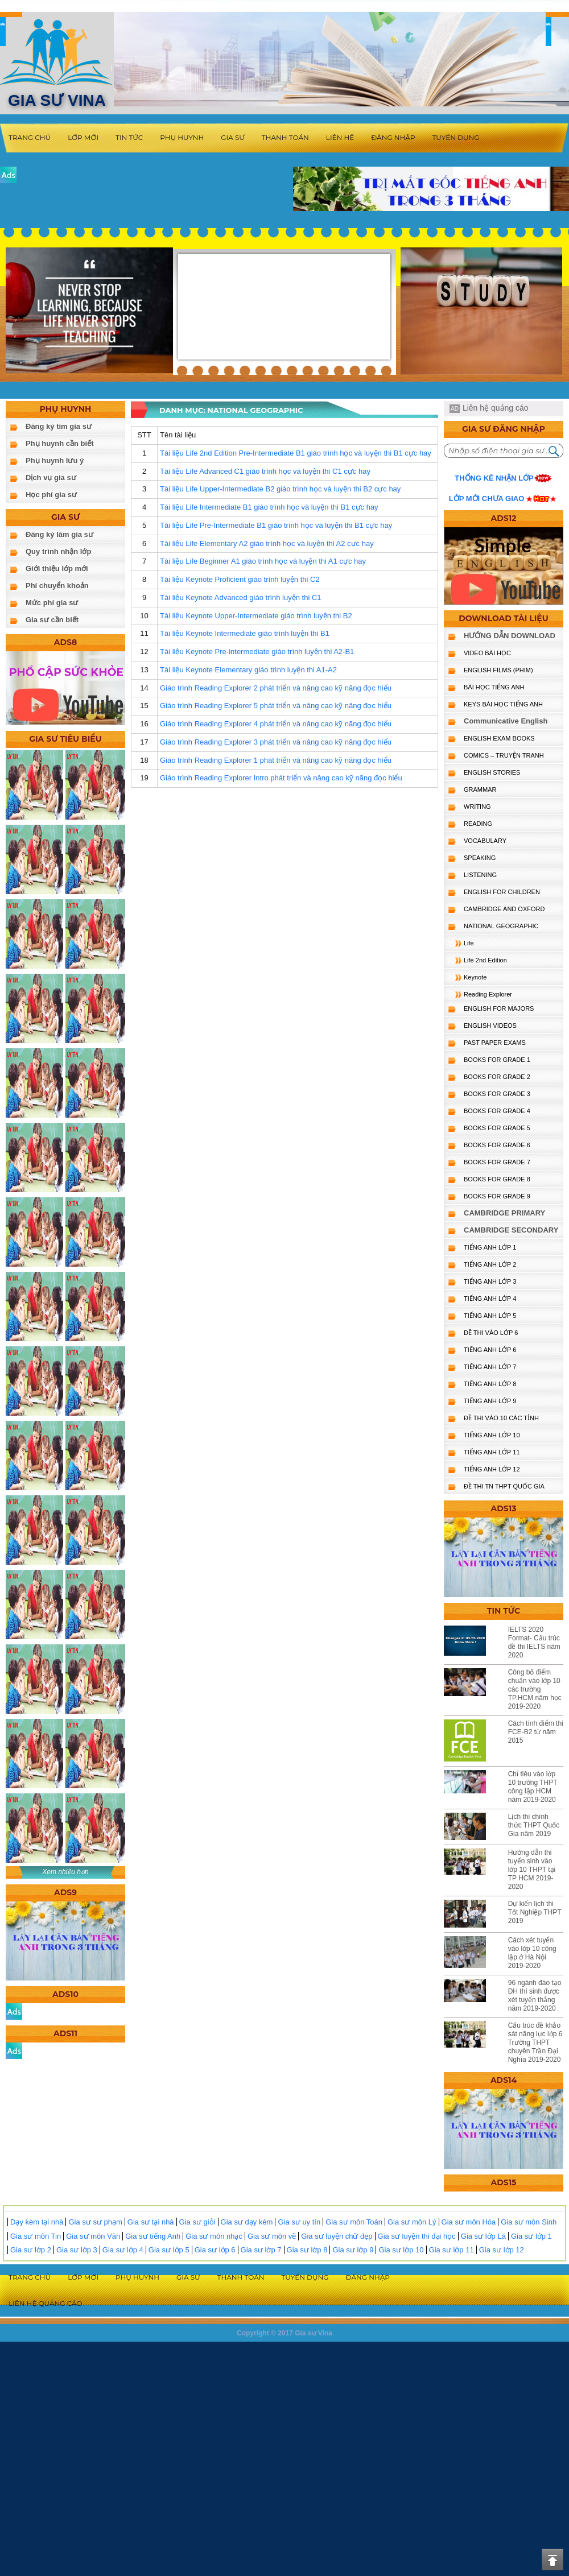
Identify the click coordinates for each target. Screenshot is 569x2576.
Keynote (475, 977)
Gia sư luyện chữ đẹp (336, 2236)
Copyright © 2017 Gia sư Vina (284, 2333)
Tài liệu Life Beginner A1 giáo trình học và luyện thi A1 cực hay (263, 561)
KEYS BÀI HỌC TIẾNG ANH (503, 704)
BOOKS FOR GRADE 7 (497, 1162)
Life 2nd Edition (485, 960)
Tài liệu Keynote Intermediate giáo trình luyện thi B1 (244, 633)
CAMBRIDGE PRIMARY (504, 1213)
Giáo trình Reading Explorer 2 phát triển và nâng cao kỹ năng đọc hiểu (275, 688)
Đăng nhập (393, 137)
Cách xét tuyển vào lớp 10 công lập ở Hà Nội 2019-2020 (532, 1953)
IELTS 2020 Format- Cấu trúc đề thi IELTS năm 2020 (534, 1642)
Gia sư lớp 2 (30, 2250)
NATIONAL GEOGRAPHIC (501, 926)
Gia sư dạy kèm (247, 2222)
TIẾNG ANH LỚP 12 (492, 1469)
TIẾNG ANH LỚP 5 (490, 1315)
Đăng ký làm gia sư (59, 534)
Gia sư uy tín (299, 2222)
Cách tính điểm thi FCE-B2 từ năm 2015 (535, 1731)
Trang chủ (30, 137)
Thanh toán (285, 137)
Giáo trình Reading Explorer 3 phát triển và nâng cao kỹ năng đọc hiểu (275, 742)
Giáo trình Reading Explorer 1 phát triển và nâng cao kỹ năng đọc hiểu (275, 760)
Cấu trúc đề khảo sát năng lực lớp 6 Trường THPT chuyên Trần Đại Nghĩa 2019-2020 (535, 2042)
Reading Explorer (488, 994)
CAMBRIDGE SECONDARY (511, 1230)
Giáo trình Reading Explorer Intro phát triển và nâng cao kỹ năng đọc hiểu (281, 778)
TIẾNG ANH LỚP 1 (490, 1247)
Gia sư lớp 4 (122, 2250)
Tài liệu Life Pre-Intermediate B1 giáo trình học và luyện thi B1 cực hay (276, 525)
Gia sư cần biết (52, 619)
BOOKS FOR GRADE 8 (497, 1179)
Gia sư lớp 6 (215, 2250)
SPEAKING (480, 857)
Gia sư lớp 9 (352, 2250)
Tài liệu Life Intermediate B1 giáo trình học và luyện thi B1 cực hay (269, 507)
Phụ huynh (182, 137)
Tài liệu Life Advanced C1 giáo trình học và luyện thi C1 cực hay (265, 471)
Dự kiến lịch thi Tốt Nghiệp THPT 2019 (535, 1912)
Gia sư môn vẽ (272, 2236)
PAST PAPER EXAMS (495, 1042)
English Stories (492, 772)
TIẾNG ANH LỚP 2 (490, 1264)
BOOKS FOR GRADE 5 (497, 1127)
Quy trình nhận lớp (58, 551)
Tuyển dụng (456, 137)
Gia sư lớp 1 (531, 2236)
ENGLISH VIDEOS (490, 1025)
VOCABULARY (485, 840)
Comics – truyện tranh (504, 755)
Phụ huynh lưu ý (55, 460)
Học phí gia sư (51, 494)
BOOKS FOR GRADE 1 (497, 1059)
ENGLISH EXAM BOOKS (499, 738)
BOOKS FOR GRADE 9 (497, 1196)
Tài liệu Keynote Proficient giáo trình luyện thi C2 (240, 579)
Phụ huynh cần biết (60, 443)
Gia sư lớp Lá (483, 2236)
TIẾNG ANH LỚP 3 (490, 1281)
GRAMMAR (480, 789)
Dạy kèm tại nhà (36, 2222)
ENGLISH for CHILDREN (502, 891)
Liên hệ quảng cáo (496, 407)
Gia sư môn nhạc (213, 2236)
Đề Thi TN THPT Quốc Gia (504, 1486)
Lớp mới (83, 137)
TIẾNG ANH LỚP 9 (490, 1400)
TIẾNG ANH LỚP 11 (492, 1452)
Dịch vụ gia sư (51, 477)
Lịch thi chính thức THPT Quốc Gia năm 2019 (534, 1825)
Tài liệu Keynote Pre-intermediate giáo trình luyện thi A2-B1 (257, 651)
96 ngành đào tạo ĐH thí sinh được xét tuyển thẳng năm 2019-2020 (535, 1995)
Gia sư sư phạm (95, 2222)
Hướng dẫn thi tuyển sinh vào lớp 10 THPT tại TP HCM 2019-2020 (532, 1870)
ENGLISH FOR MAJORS (499, 1008)
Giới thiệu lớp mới (57, 568)
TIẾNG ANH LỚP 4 (490, 1298)
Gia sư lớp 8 (307, 2250)
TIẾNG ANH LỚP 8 (490, 1383)
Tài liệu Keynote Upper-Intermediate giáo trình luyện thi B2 (256, 615)
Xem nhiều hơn (65, 1872)
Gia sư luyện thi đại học (417, 2236)
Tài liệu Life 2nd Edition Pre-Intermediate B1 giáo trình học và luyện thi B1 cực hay (295, 453)
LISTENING (480, 874)
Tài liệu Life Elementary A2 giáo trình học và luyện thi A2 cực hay (267, 543)
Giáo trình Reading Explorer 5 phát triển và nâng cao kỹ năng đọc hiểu (275, 705)
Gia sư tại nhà (150, 2222)
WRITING (477, 806)
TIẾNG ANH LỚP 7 (490, 1366)
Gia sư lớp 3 (76, 2250)
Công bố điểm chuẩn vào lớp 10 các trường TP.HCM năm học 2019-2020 (535, 1689)
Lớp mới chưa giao (487, 498)
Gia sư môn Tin (35, 2236)
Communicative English (505, 721)
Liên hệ (340, 137)
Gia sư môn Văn (93, 2236)
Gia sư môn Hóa (469, 2222)
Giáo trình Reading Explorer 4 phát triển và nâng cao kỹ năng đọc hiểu (275, 724)
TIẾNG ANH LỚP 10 (492, 1435)
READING (478, 823)
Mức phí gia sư (52, 602)
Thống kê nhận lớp (494, 478)
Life (469, 943)
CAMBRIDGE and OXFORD (504, 908)
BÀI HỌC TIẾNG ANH (494, 687)
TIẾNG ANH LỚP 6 (490, 1349)
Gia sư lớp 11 (451, 2250)
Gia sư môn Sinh (528, 2222)
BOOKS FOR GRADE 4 (497, 1110)
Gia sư (233, 137)
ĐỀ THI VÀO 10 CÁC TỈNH (501, 1418)
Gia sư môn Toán (353, 2222)
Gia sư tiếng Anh (152, 2236)
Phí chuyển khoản (57, 585)
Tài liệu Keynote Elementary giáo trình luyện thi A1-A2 (248, 669)
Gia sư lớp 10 (400, 2250)
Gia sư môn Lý (411, 2222)
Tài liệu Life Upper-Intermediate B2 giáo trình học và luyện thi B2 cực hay (280, 489)
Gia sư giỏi (197, 2222)
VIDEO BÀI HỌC (487, 653)
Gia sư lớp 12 (501, 2250)
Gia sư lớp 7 (261, 2250)
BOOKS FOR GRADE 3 (497, 1093)
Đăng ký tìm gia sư (59, 426)
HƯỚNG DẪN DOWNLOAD (509, 635)
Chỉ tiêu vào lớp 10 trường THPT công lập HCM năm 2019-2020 (533, 1787)
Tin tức (129, 137)
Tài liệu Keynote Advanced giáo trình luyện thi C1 (240, 597)
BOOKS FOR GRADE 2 (497, 1076)
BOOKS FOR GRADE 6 (497, 1145)
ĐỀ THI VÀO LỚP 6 (491, 1332)
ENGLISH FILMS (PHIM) (498, 670)
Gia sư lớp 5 (169, 2250)
